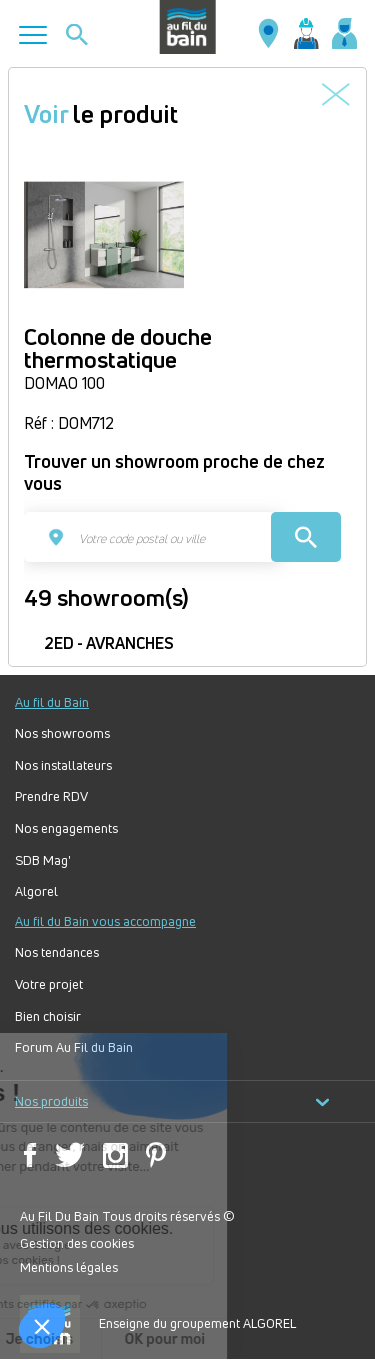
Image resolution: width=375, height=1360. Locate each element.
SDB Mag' (43, 860)
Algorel (36, 891)
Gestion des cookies (77, 1243)
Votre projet (49, 984)
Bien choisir (48, 1016)
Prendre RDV (51, 796)
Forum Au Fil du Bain (74, 1047)
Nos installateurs (63, 765)
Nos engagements (66, 828)
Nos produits (172, 1101)
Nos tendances (57, 952)
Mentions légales (69, 1267)
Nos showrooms (62, 733)
